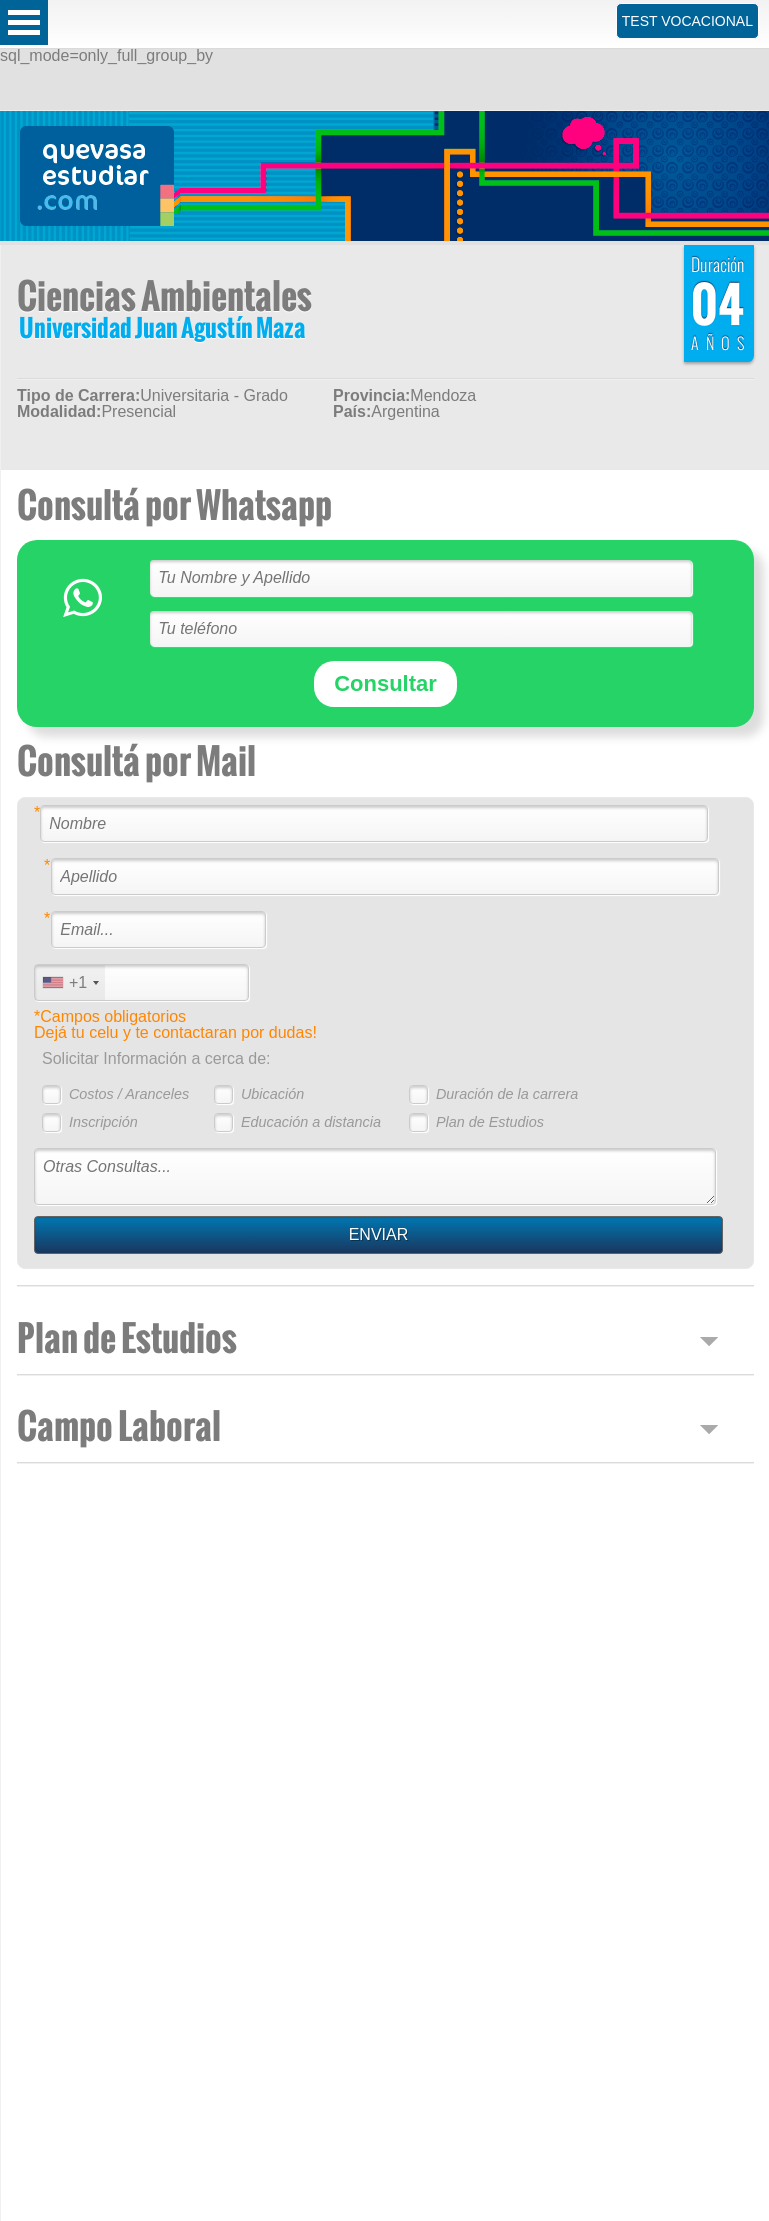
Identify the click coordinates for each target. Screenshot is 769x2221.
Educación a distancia (311, 1122)
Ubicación (272, 1094)
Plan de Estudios (490, 1122)
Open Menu (24, 22)
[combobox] (70, 982)
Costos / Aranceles (129, 1094)
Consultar (385, 683)
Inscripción (103, 1122)
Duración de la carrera (507, 1094)
